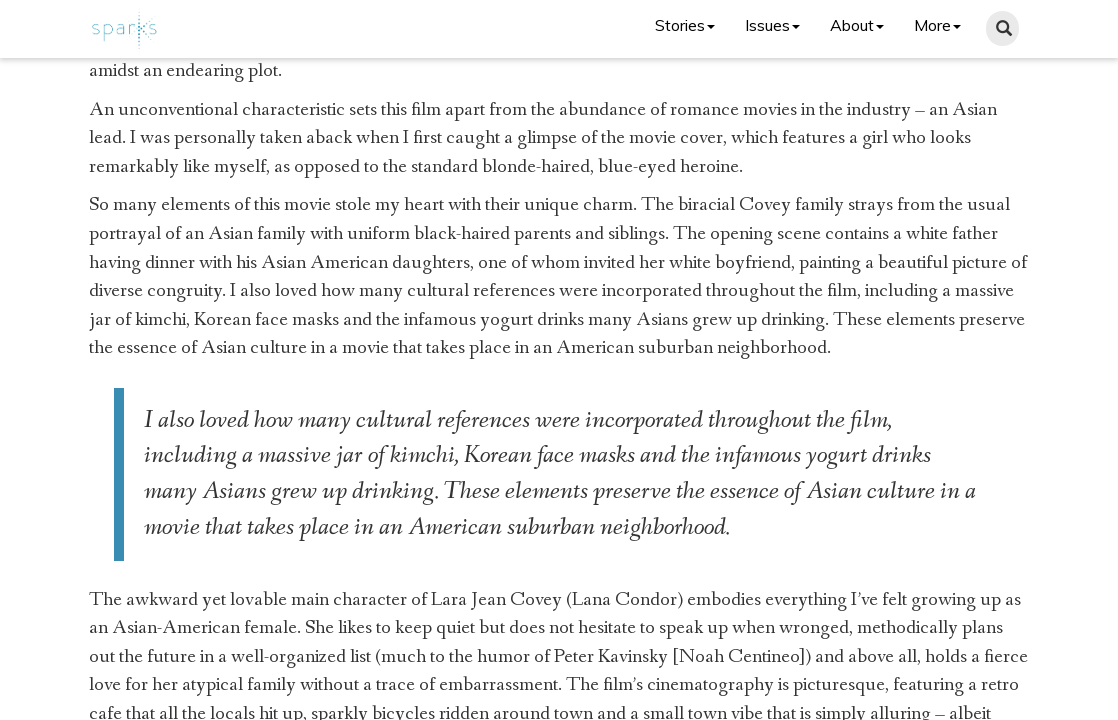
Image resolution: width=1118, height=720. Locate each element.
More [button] (937, 25)
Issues (772, 25)
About (857, 25)
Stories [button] (685, 25)
